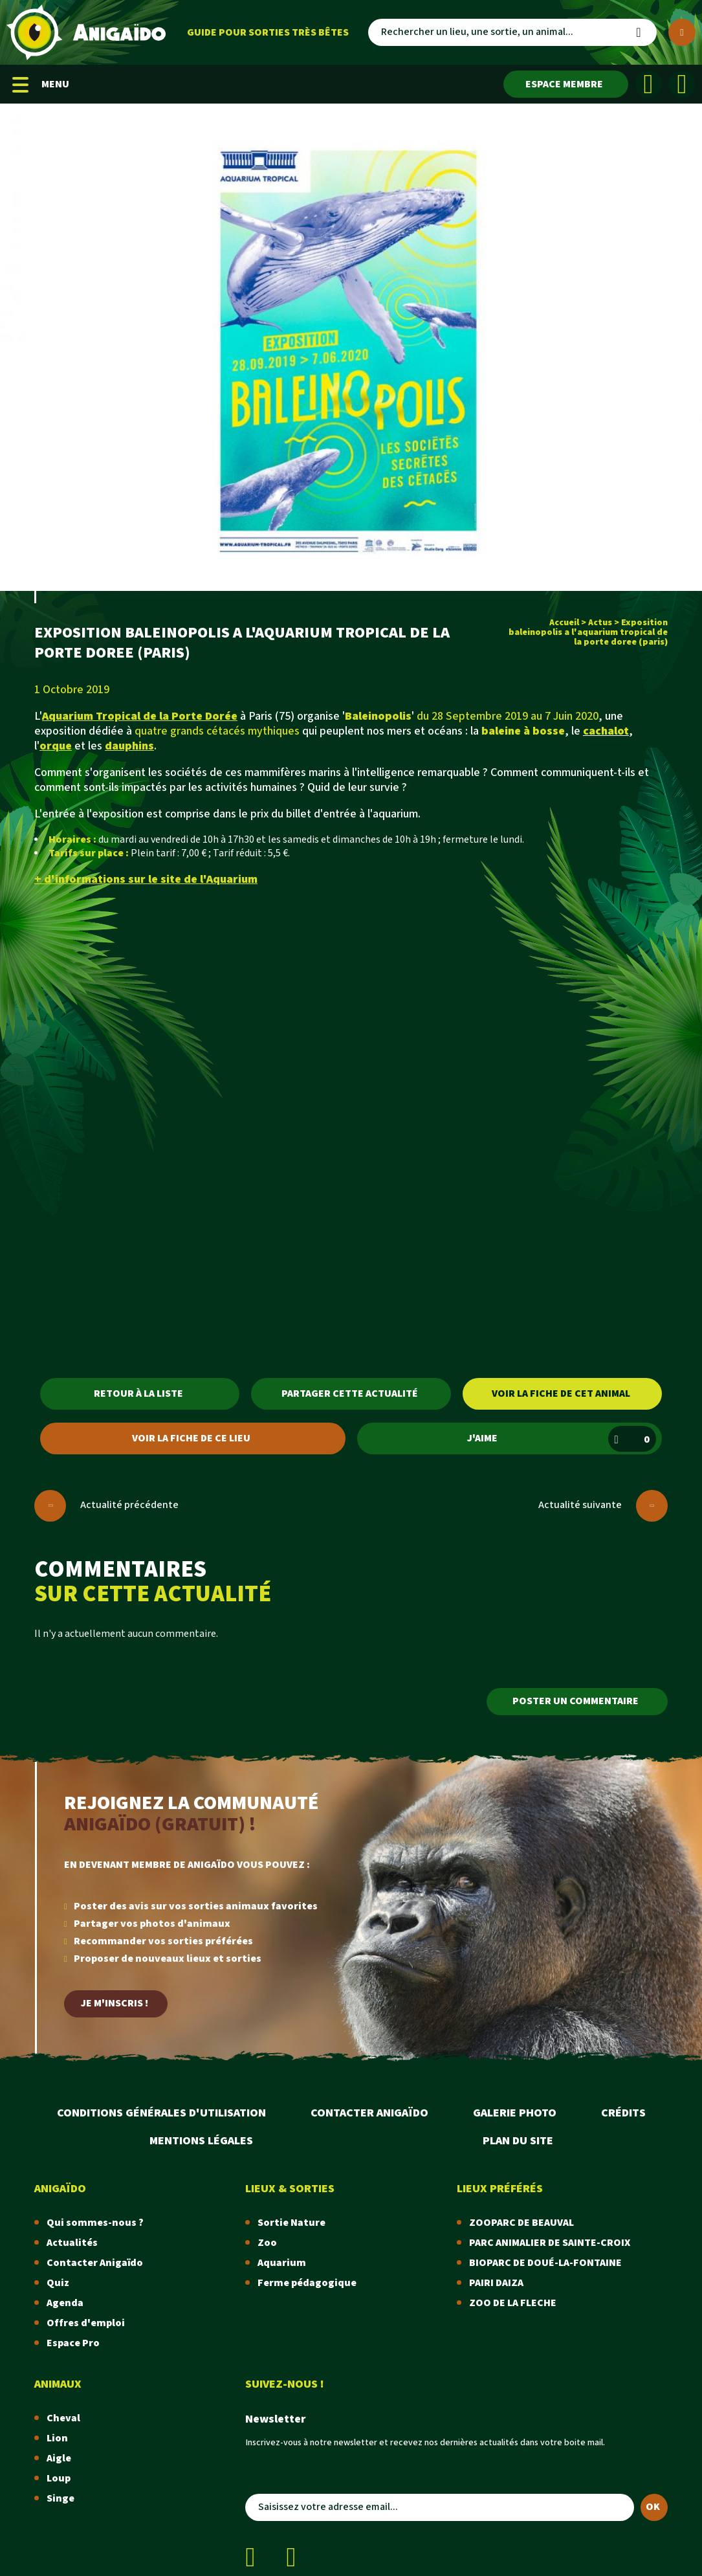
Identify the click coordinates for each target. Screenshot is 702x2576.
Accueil (564, 622)
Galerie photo (514, 2112)
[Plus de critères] (682, 32)
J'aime (561, 1439)
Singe (60, 2498)
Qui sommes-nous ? (95, 2223)
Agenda (65, 2303)
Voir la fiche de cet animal (561, 1394)
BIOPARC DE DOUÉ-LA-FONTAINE (545, 2263)
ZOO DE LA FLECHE (512, 2303)
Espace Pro (73, 2343)
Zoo (267, 2243)
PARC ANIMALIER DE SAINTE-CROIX (549, 2243)
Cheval (63, 2418)
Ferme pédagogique (307, 2283)
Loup (59, 2478)
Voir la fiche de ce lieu (191, 1438)
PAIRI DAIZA (496, 2283)
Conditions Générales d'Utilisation (161, 2112)
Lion (57, 2438)
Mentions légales (201, 2140)
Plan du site (518, 2140)
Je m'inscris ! (114, 2003)
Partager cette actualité (349, 1394)
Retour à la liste (138, 1394)
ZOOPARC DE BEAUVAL (521, 2223)
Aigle (59, 2458)
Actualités (72, 2243)
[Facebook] (648, 84)
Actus (600, 622)
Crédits (623, 2112)
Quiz (58, 2283)
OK (653, 2507)
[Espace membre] (565, 84)
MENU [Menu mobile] (40, 84)
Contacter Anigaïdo (369, 2112)
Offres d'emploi (86, 2323)
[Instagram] (682, 84)
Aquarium (282, 2263)
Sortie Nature (291, 2223)
